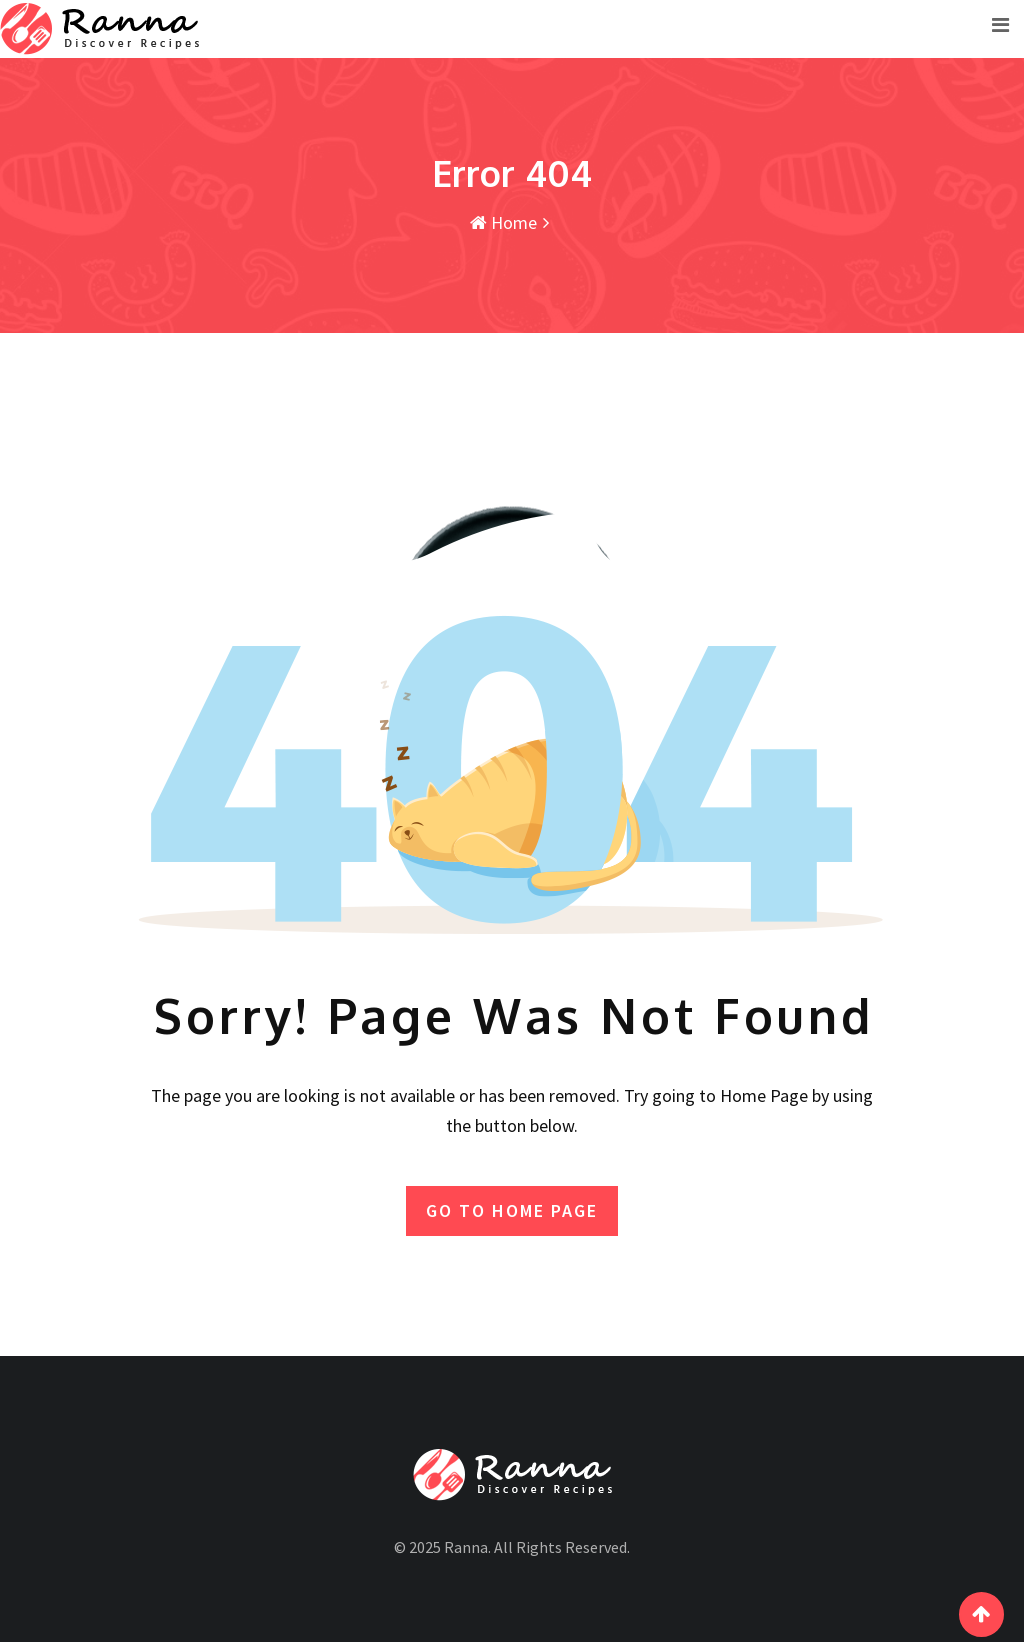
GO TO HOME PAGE (512, 1210)
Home (503, 222)
